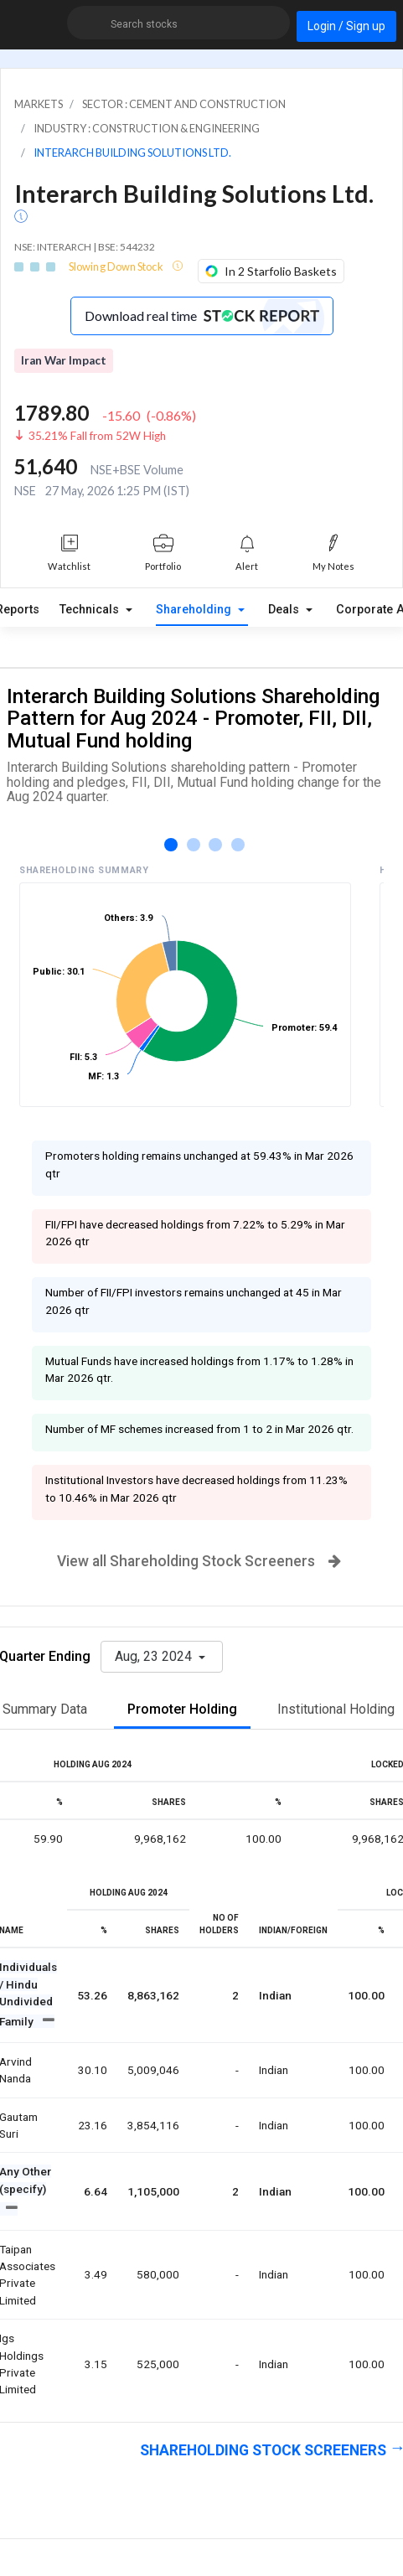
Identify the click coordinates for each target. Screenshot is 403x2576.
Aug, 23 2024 (155, 1656)
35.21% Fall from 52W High (97, 435)
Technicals (90, 610)
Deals (285, 610)
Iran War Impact (63, 360)
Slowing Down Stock (117, 266)
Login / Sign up (346, 26)
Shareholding (195, 610)
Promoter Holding (182, 1709)
